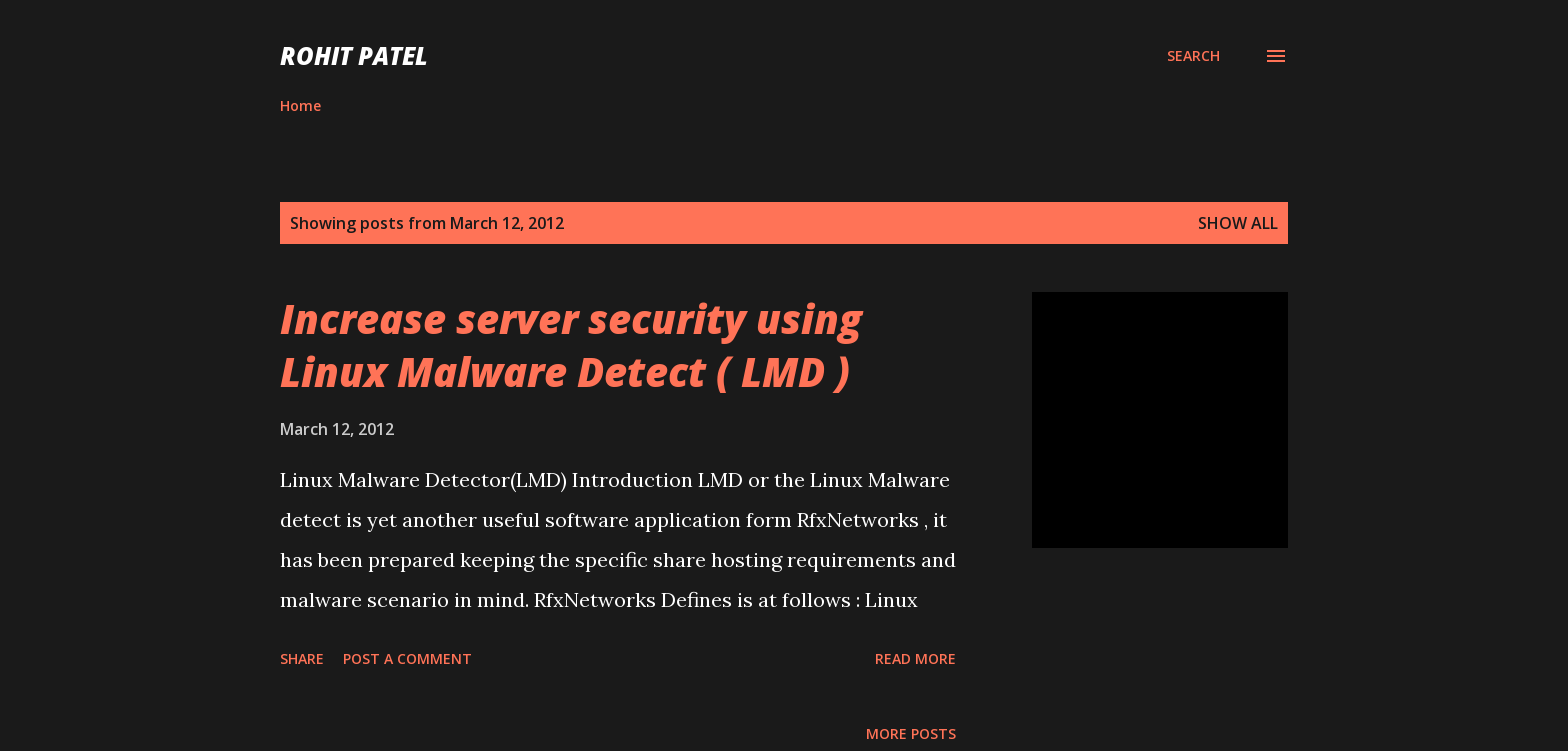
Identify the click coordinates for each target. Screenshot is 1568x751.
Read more (915, 658)
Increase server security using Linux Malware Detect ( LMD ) (571, 345)
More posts (911, 733)
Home (300, 105)
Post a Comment (407, 658)
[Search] (1193, 56)
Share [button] (302, 658)
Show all (1238, 223)
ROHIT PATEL (354, 55)
